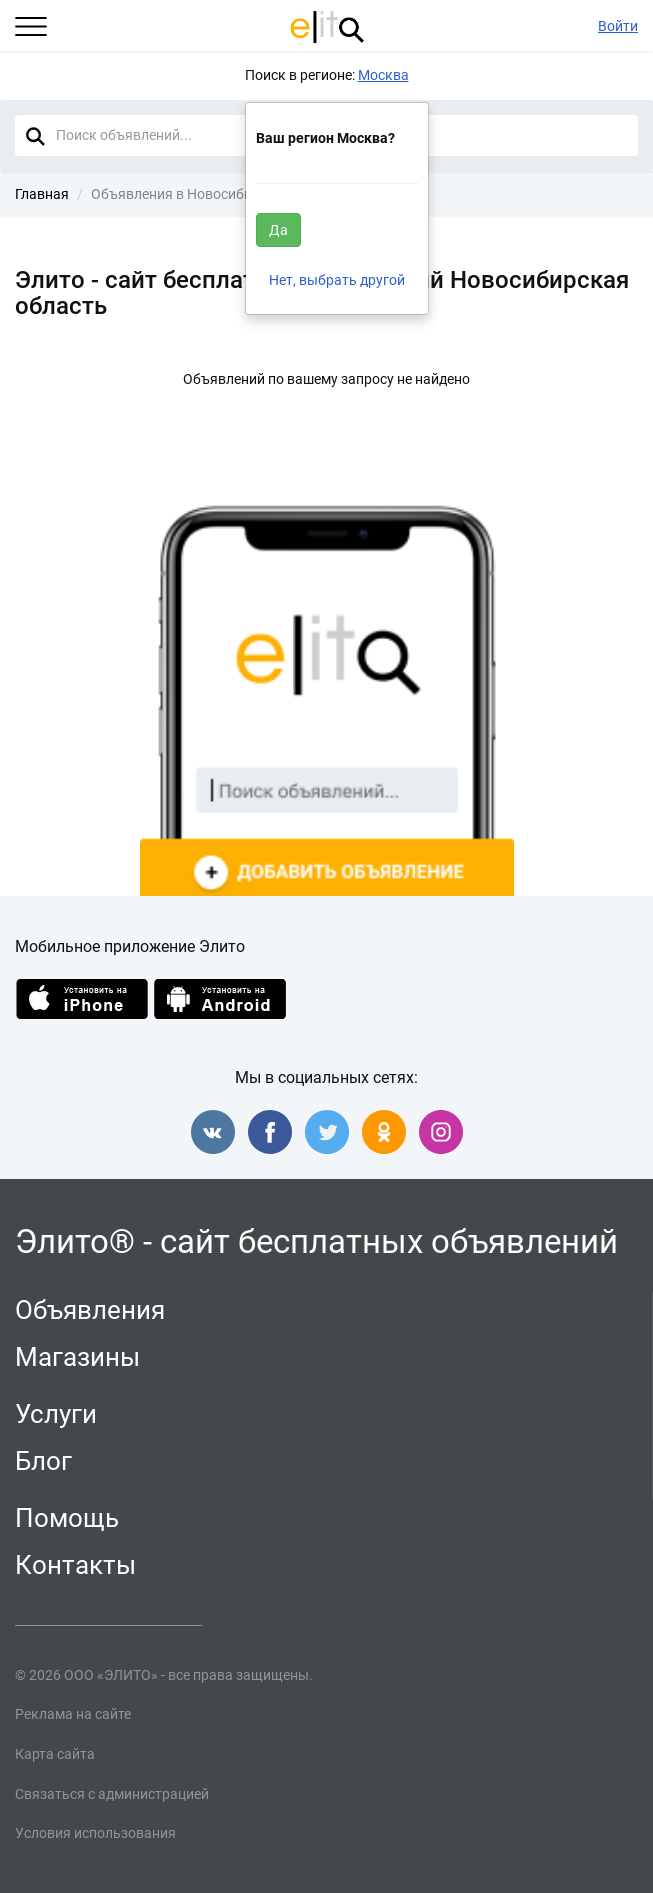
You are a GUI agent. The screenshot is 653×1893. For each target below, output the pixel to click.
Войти (618, 26)
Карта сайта (55, 1754)
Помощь (67, 1518)
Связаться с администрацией (112, 1794)
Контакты (75, 1565)
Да (278, 230)
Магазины (77, 1357)
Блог (43, 1461)
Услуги (56, 1414)
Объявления (90, 1310)
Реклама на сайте (73, 1714)
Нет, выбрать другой (337, 280)
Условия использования (95, 1833)
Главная (42, 194)
